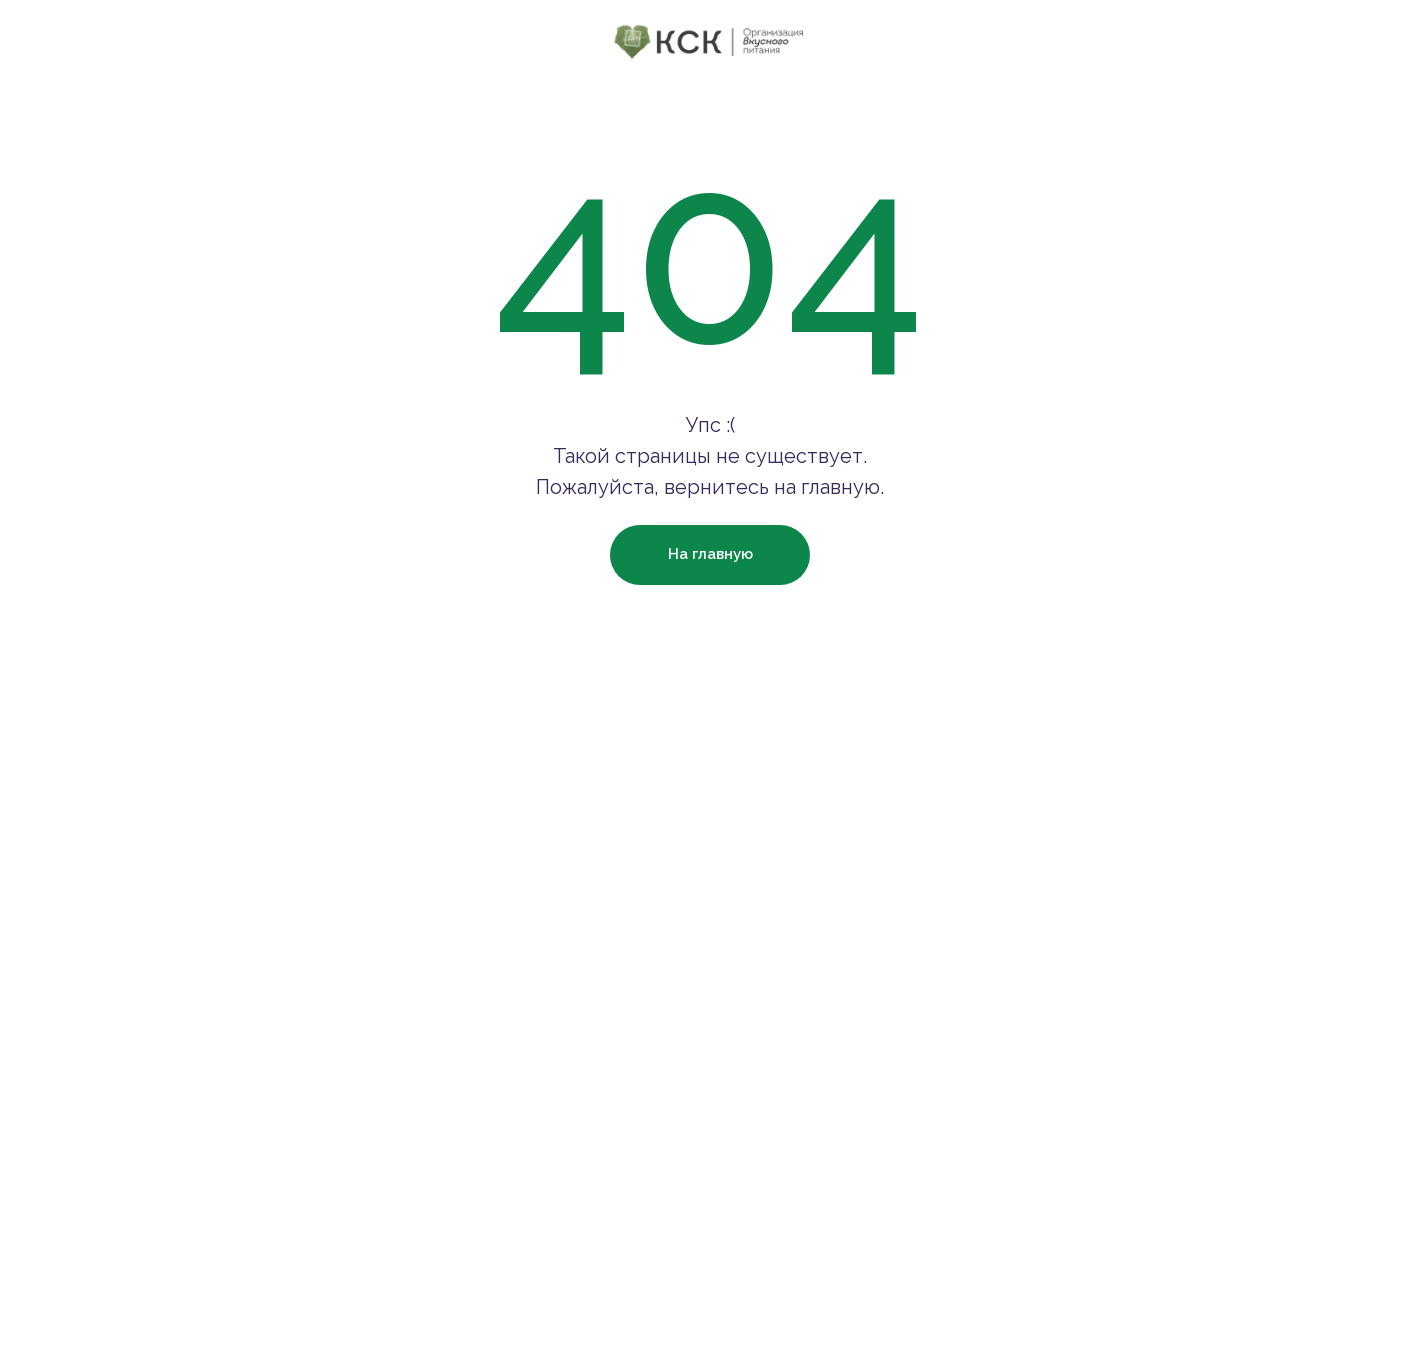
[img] (710, 41)
